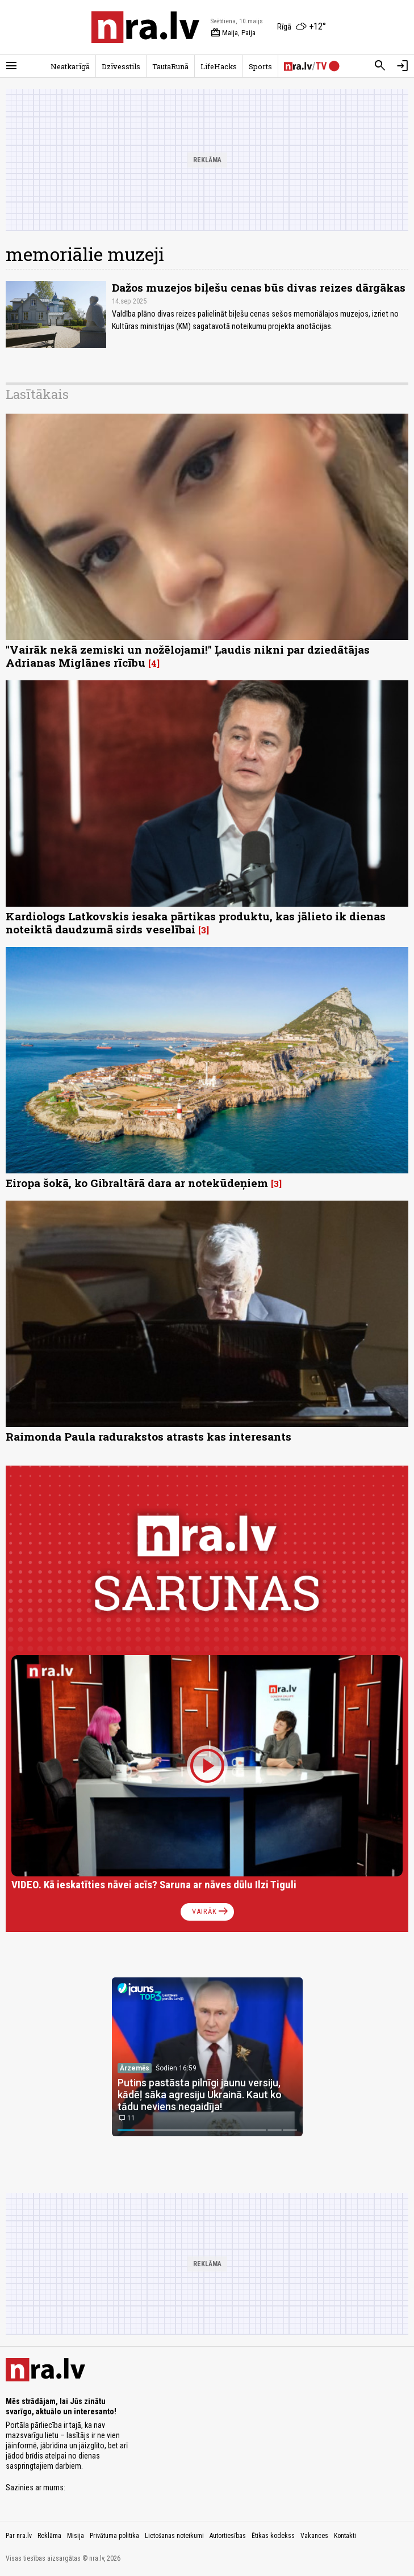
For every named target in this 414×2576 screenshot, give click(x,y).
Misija (75, 2536)
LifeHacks (218, 66)
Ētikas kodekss (273, 2536)
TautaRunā (170, 66)
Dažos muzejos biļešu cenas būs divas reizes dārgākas (258, 287)
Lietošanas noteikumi (174, 2536)
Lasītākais (37, 394)
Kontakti (345, 2536)
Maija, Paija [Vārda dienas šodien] (233, 33)
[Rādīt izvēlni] (11, 65)
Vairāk (211, 1912)
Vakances (314, 2536)
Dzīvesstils (121, 66)
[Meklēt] (380, 65)
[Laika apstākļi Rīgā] (301, 27)
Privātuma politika (114, 2536)
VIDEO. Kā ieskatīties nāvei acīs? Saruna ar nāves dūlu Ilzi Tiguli (153, 1884)
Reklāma (49, 2536)
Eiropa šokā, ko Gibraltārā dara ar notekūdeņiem (137, 1183)
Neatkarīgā (70, 66)
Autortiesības (228, 2536)
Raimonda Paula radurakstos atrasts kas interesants (148, 1436)
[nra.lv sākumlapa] (145, 27)
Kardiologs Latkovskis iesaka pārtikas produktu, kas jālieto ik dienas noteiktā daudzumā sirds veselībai (196, 922)
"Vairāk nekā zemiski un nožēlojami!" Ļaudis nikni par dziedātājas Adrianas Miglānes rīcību (188, 656)
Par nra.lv (19, 2536)
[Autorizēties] (402, 65)
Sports (260, 66)
